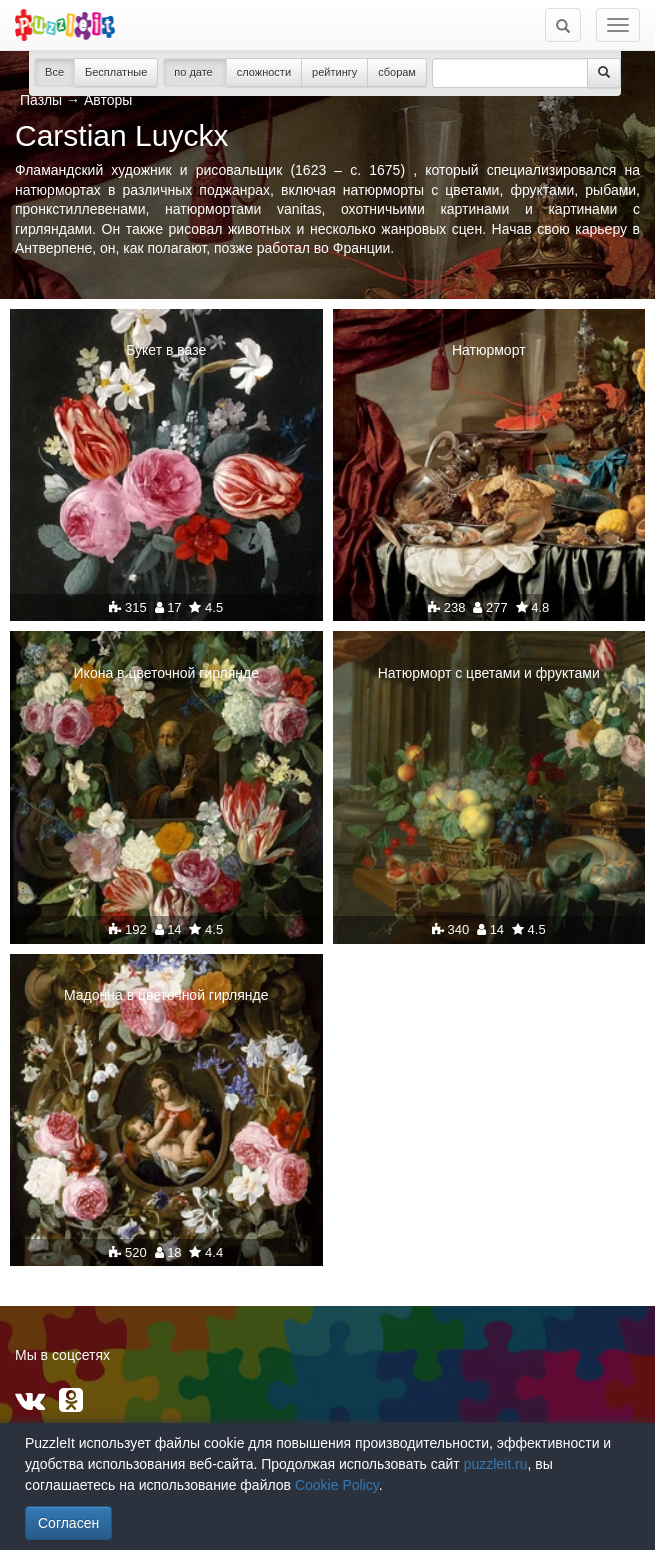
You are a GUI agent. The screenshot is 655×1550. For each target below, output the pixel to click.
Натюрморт (489, 350)
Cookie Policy (337, 1485)
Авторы (108, 100)
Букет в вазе (166, 350)
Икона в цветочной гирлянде (166, 673)
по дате (195, 72)
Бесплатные (116, 72)
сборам (397, 72)
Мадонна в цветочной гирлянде (166, 995)
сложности (264, 72)
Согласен (68, 1523)
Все (54, 72)
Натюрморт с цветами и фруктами (489, 673)
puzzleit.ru (496, 1464)
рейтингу (334, 72)
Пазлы (41, 100)
